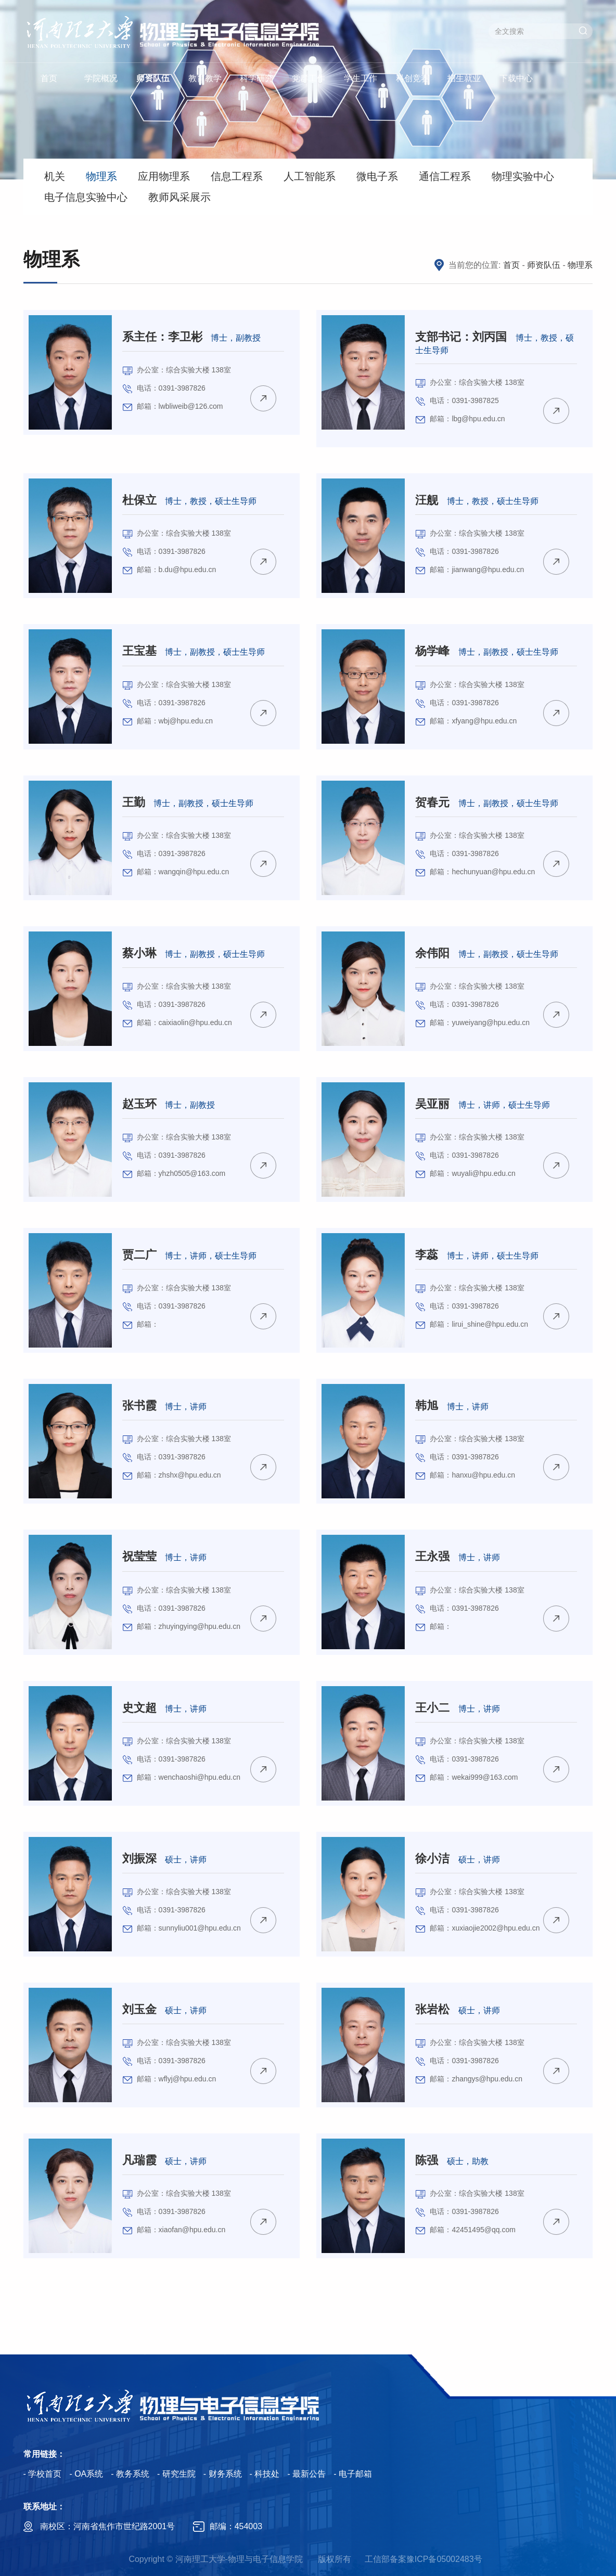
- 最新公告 (306, 2473)
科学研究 (256, 78)
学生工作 (360, 78)
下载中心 (516, 78)
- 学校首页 (42, 2473)
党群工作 (308, 78)
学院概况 (101, 78)
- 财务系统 (222, 2473)
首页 (49, 78)
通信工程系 (445, 176)
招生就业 (464, 78)
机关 (54, 176)
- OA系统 (86, 2473)
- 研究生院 (176, 2473)
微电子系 (377, 176)
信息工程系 (237, 176)
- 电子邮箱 (352, 2473)
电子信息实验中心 (85, 197)
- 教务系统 (130, 2473)
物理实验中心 (523, 176)
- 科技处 (265, 2473)
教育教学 (205, 78)
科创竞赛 (412, 78)
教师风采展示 (179, 197)
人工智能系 (310, 176)
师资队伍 (153, 78)
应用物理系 (164, 176)
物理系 (101, 176)
